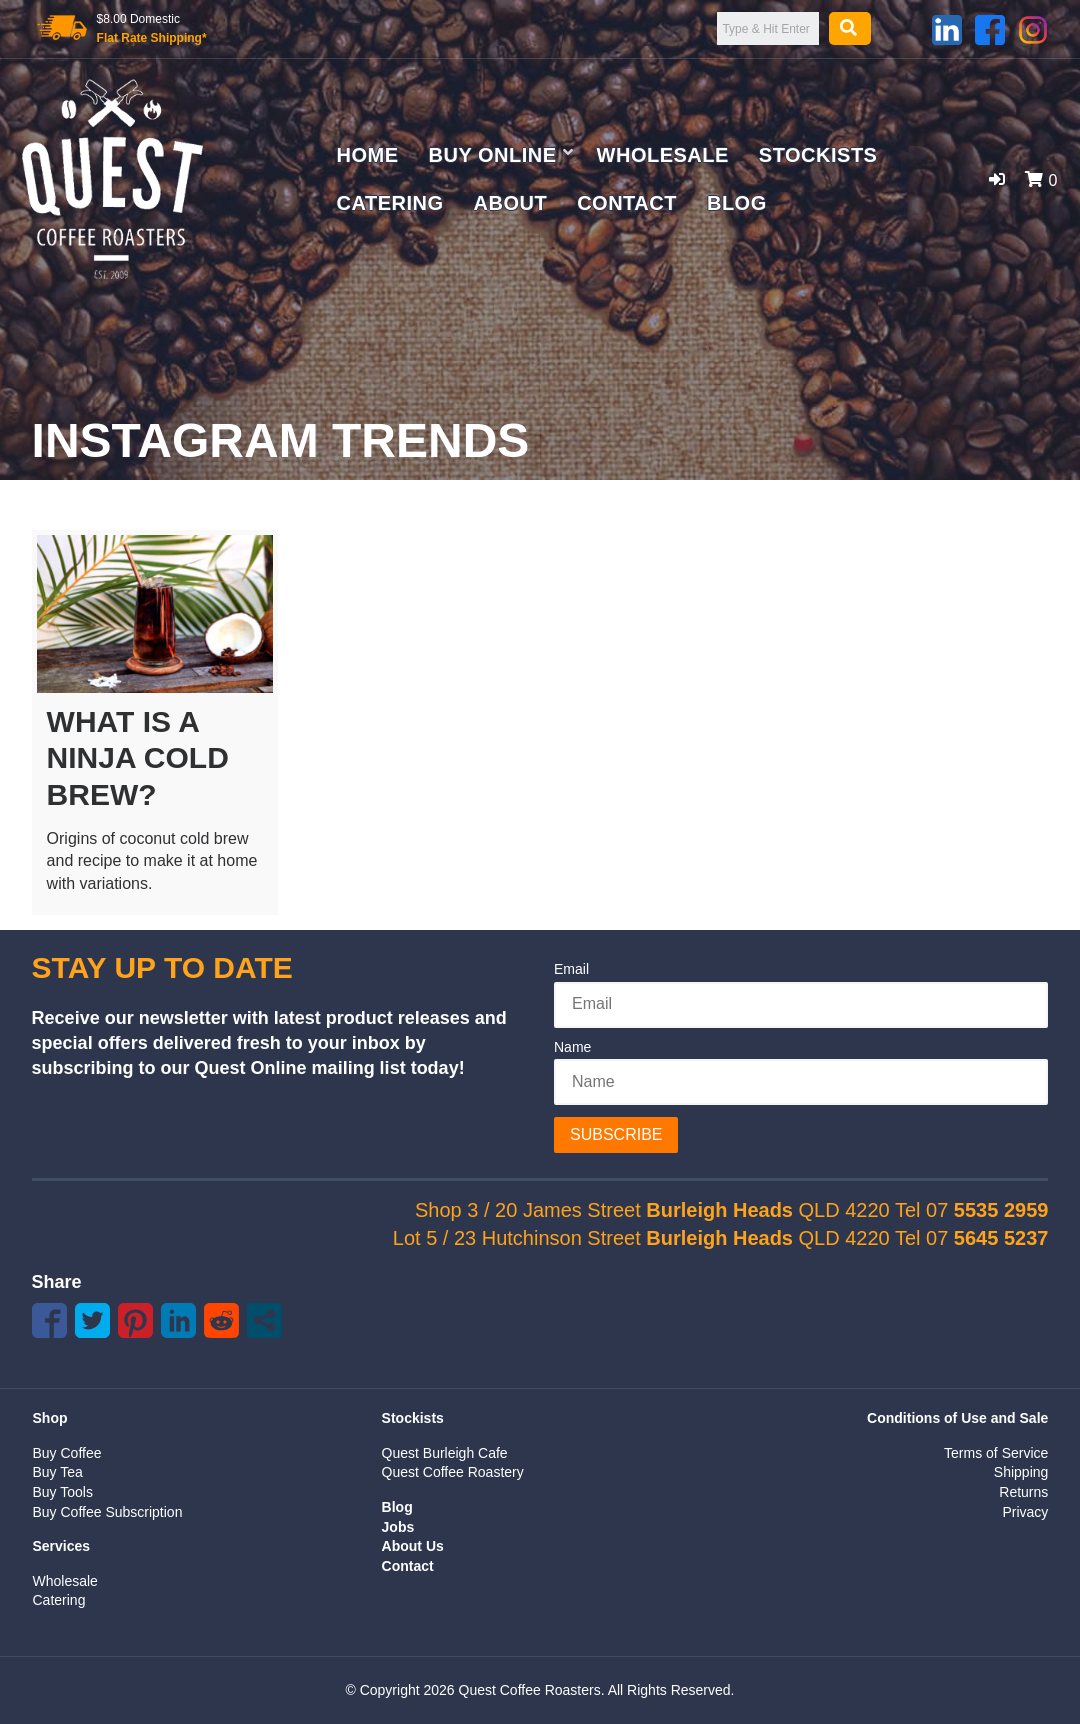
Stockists (818, 155)
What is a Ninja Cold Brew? (138, 758)
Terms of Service (996, 1453)
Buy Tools (63, 1492)
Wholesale (663, 155)
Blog (737, 203)
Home (368, 155)
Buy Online (493, 155)
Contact (627, 203)
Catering (390, 203)
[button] (997, 179)
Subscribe (616, 1134)
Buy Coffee (67, 1453)
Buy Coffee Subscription (108, 1512)
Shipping (1021, 1472)
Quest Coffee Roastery (453, 1472)
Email (571, 969)
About (511, 203)
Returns (1023, 1492)
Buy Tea (58, 1472)
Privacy (1025, 1512)
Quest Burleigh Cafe (445, 1453)
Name (572, 1047)
